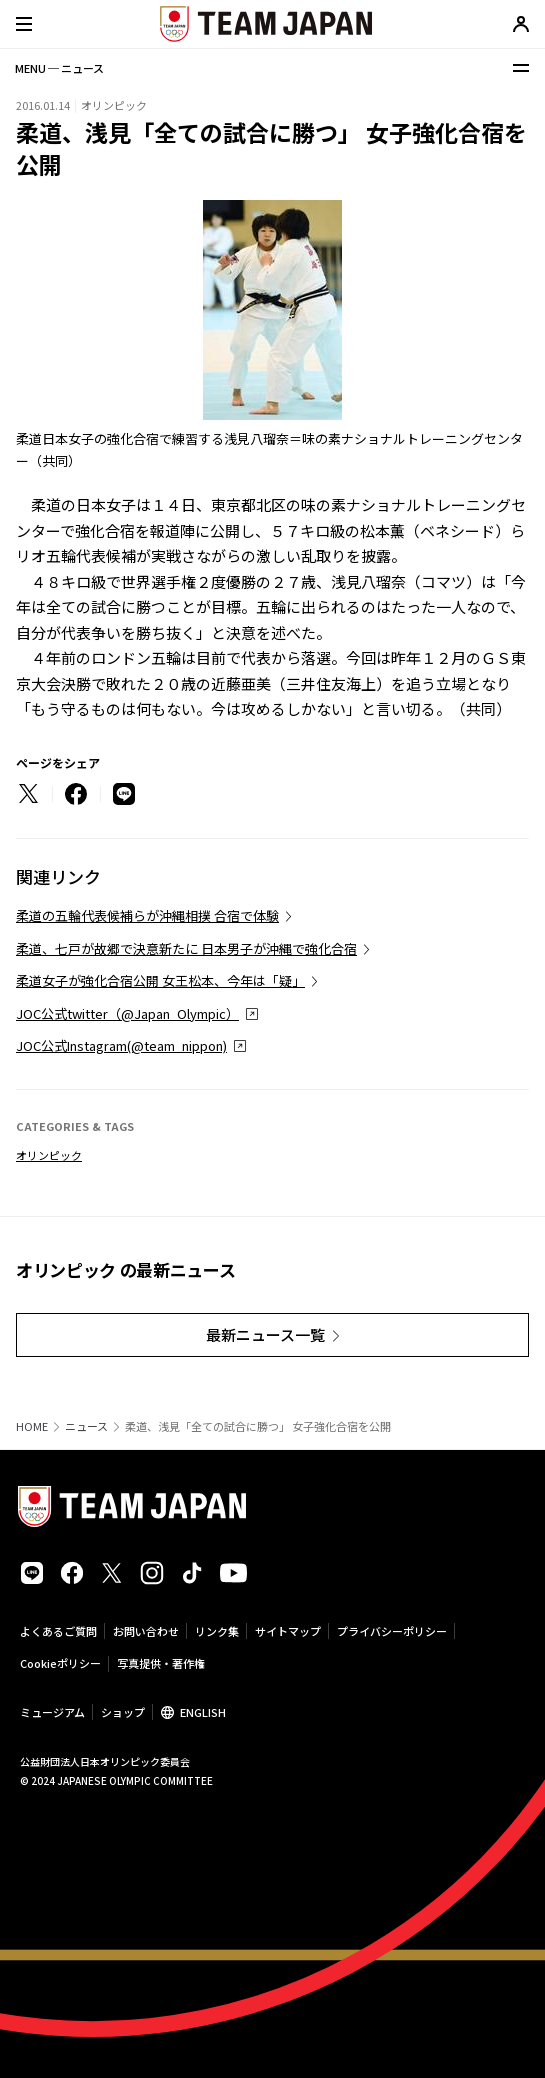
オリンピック (49, 1155)
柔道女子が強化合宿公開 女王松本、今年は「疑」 (160, 980)
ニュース (86, 1426)
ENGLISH (203, 1712)
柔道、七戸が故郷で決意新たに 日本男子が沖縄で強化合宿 (186, 948)
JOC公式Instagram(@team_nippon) (121, 1045)
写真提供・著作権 (161, 1663)
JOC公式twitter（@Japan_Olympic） (127, 1013)
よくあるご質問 (58, 1631)
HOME (32, 1426)
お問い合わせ (146, 1631)
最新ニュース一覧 (265, 1334)
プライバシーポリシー (392, 1631)
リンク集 (217, 1631)
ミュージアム (52, 1712)
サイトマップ (288, 1631)
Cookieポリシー (60, 1663)
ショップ (123, 1712)
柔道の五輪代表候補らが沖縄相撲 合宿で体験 (147, 915)
